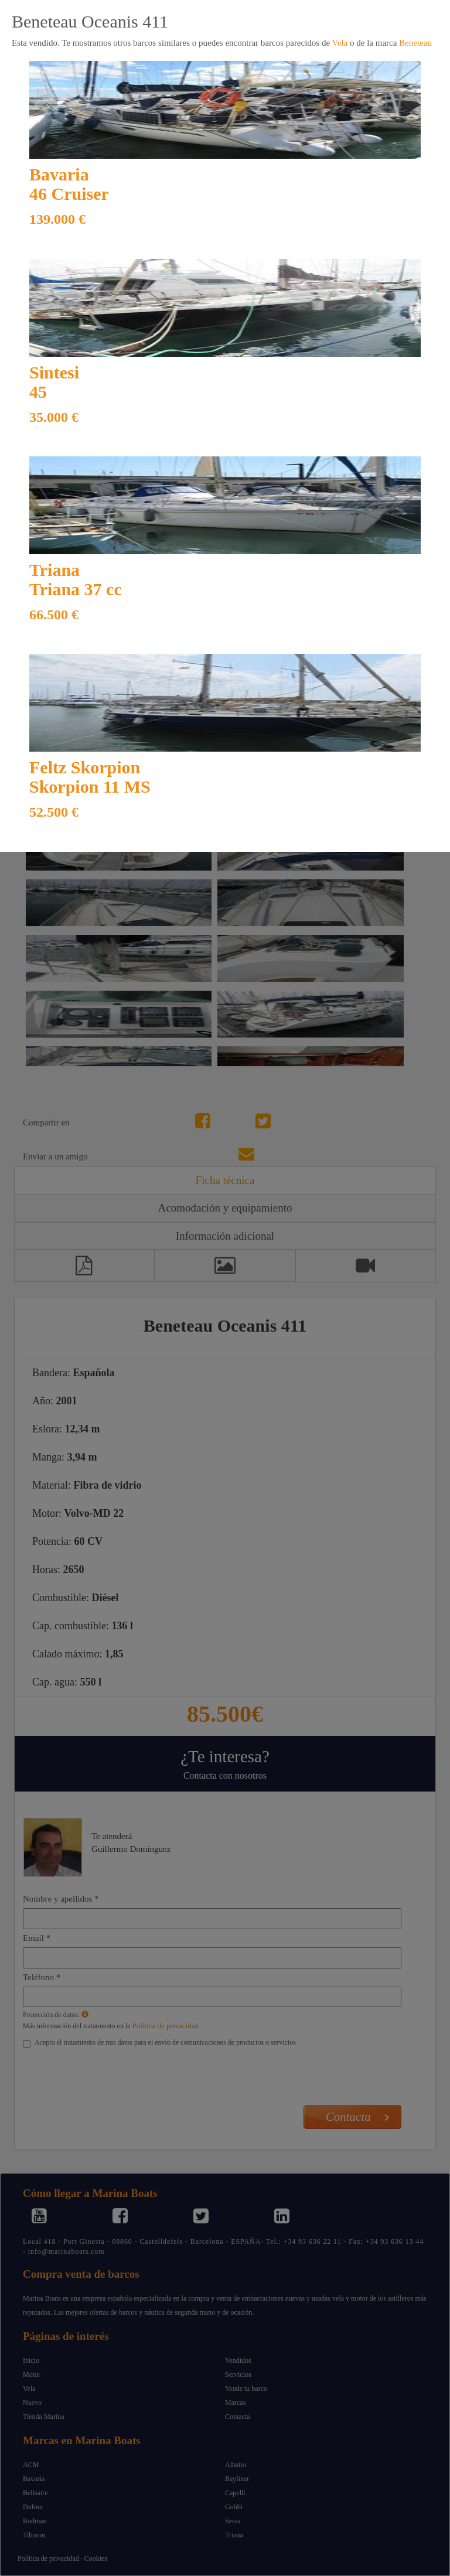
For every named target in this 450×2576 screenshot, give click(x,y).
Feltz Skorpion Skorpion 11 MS (90, 777)
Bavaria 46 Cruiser (69, 184)
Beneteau (415, 42)
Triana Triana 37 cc (75, 579)
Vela (340, 42)
